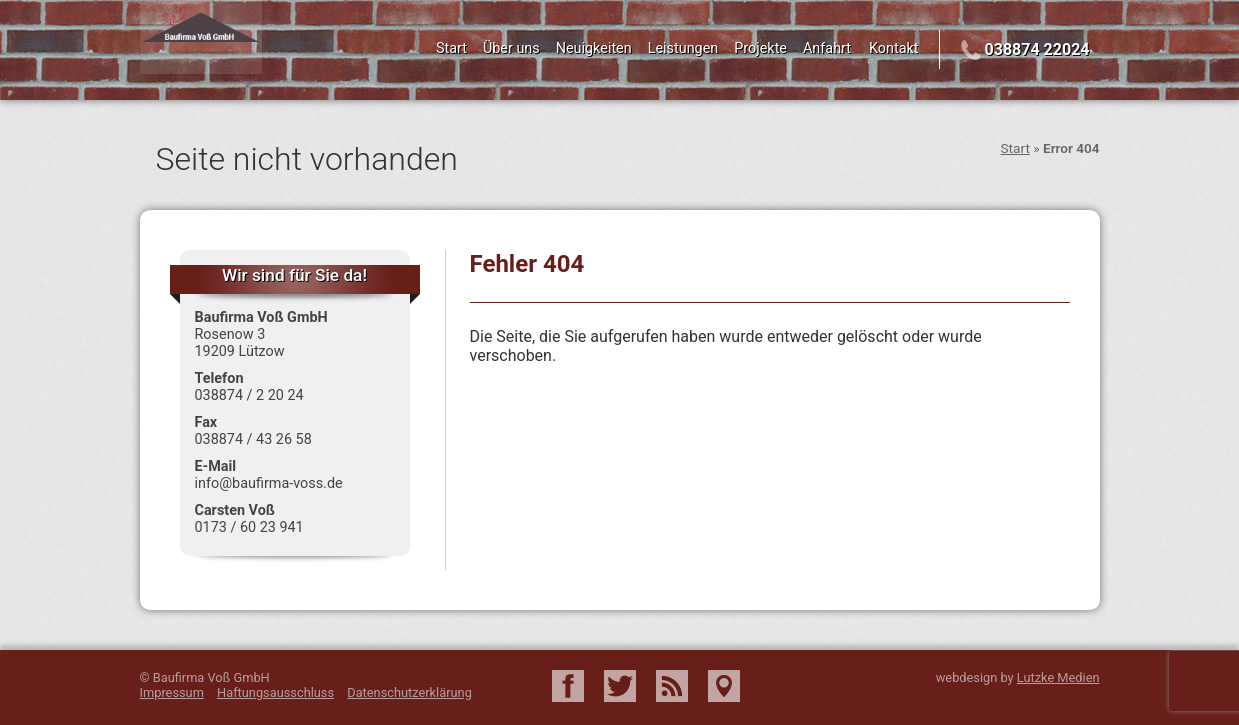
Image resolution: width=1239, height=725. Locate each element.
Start (451, 48)
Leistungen (683, 48)
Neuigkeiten (594, 48)
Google (724, 686)
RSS (672, 686)
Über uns (511, 48)
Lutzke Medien (1058, 677)
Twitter (620, 686)
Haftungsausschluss (275, 692)
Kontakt (894, 48)
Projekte (760, 48)
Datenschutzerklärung (409, 692)
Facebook (568, 686)
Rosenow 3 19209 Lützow (240, 343)
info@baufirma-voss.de (269, 483)
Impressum (172, 692)
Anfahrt (827, 48)
